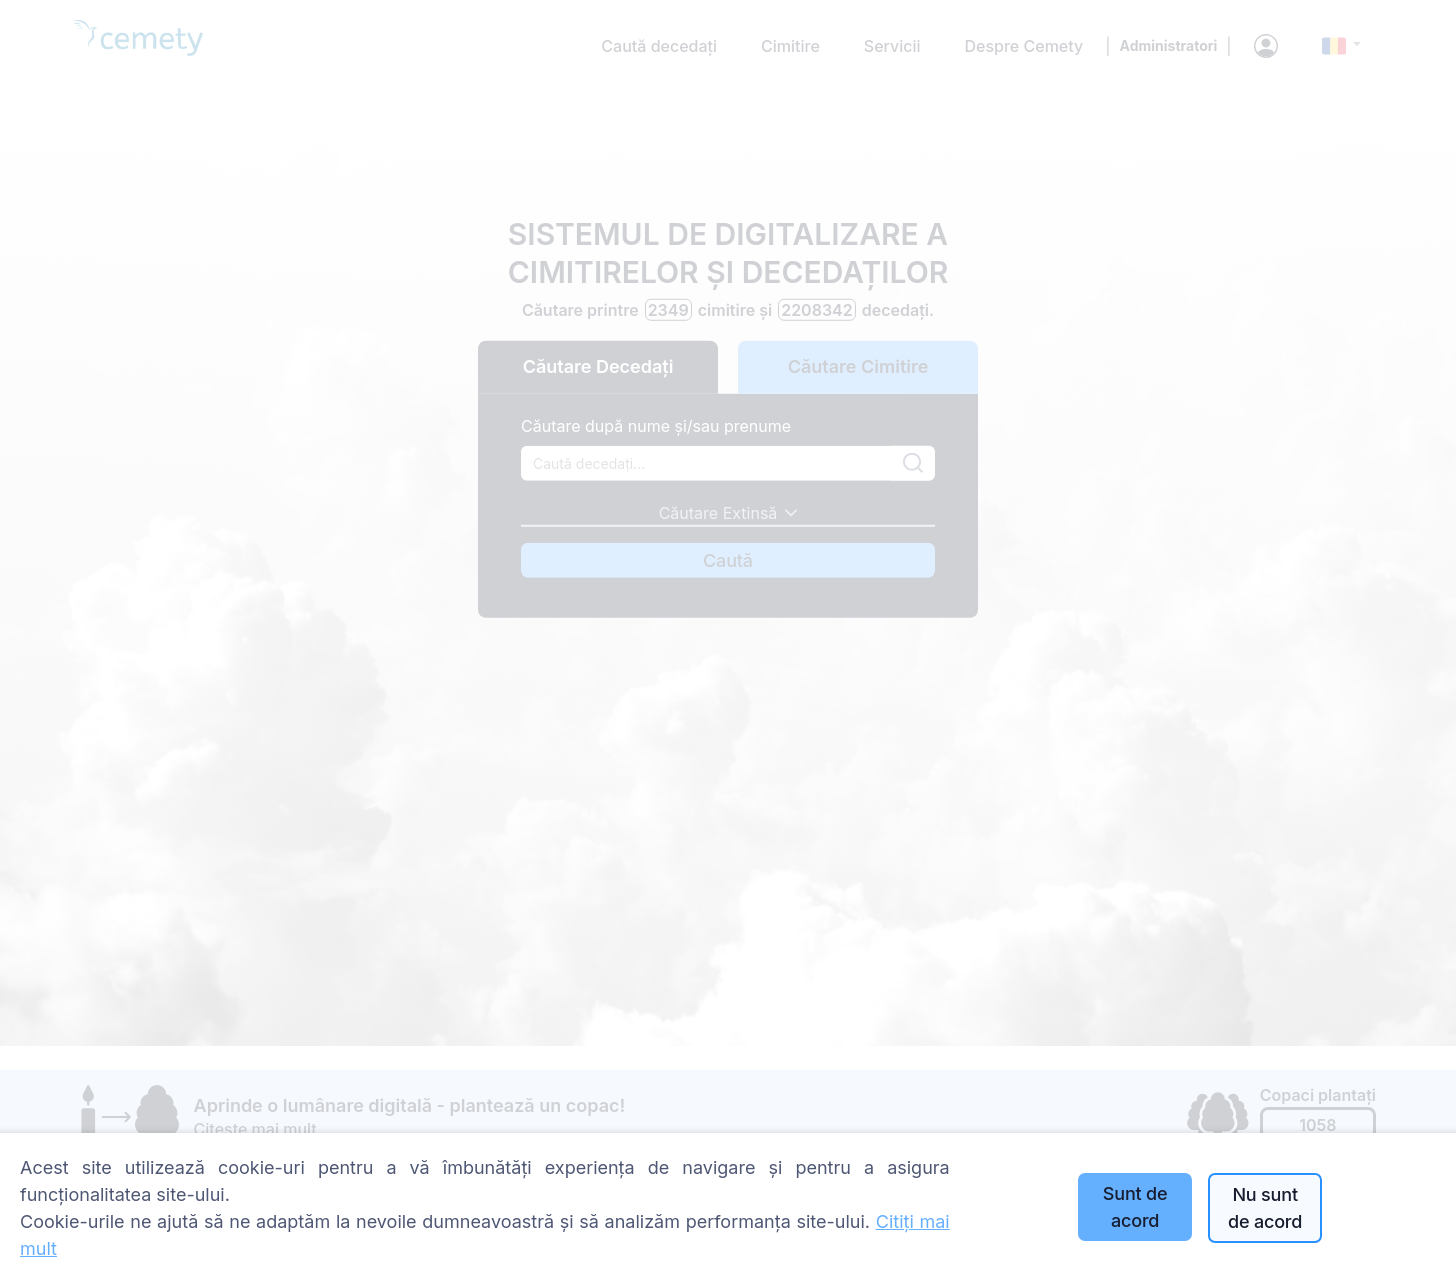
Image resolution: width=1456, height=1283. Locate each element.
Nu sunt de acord (1265, 1208)
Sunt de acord (1135, 1207)
